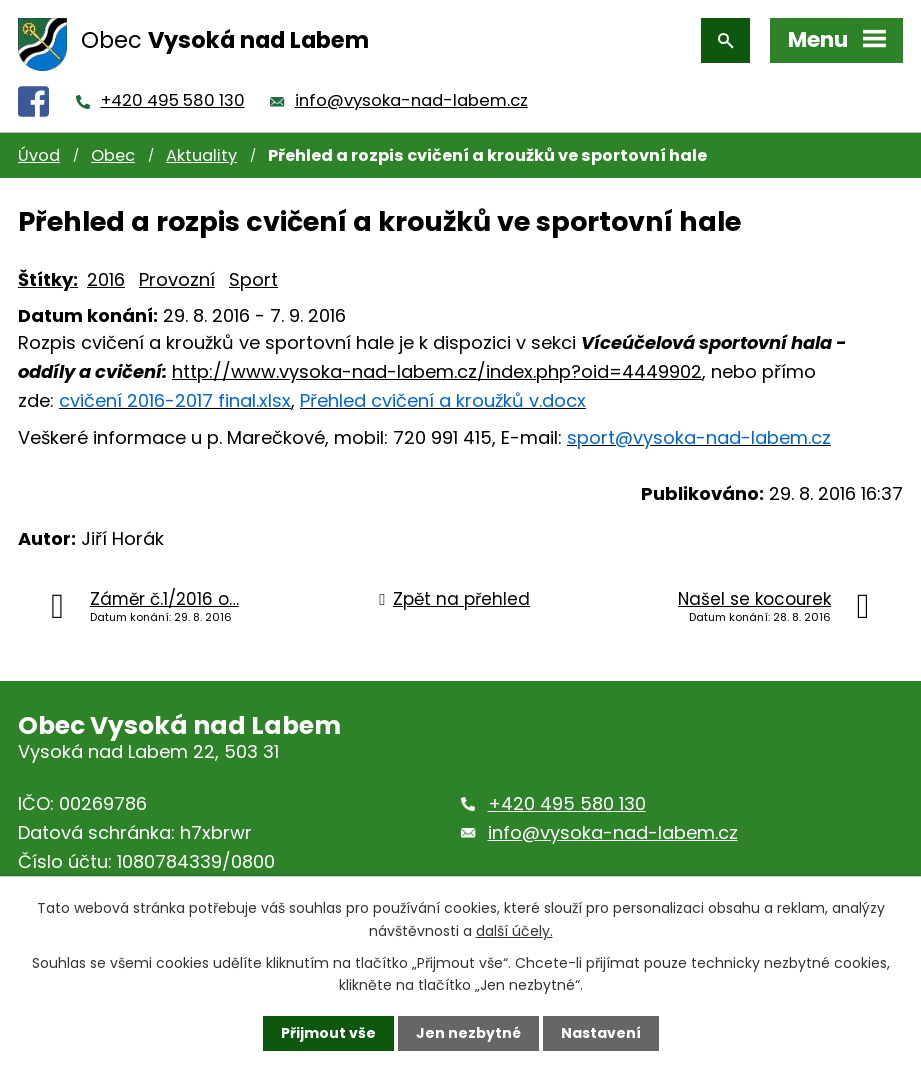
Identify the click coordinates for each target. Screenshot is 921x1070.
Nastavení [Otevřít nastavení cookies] (601, 1033)
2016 (106, 279)
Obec (113, 155)
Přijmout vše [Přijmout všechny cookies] (328, 1033)
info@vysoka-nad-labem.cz (411, 100)
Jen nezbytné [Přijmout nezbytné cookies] (468, 1033)
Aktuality (201, 155)
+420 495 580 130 (173, 100)
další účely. (514, 930)
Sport (253, 279)
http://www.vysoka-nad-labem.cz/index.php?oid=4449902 (437, 371)
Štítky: (48, 279)
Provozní (177, 279)
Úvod (39, 155)
